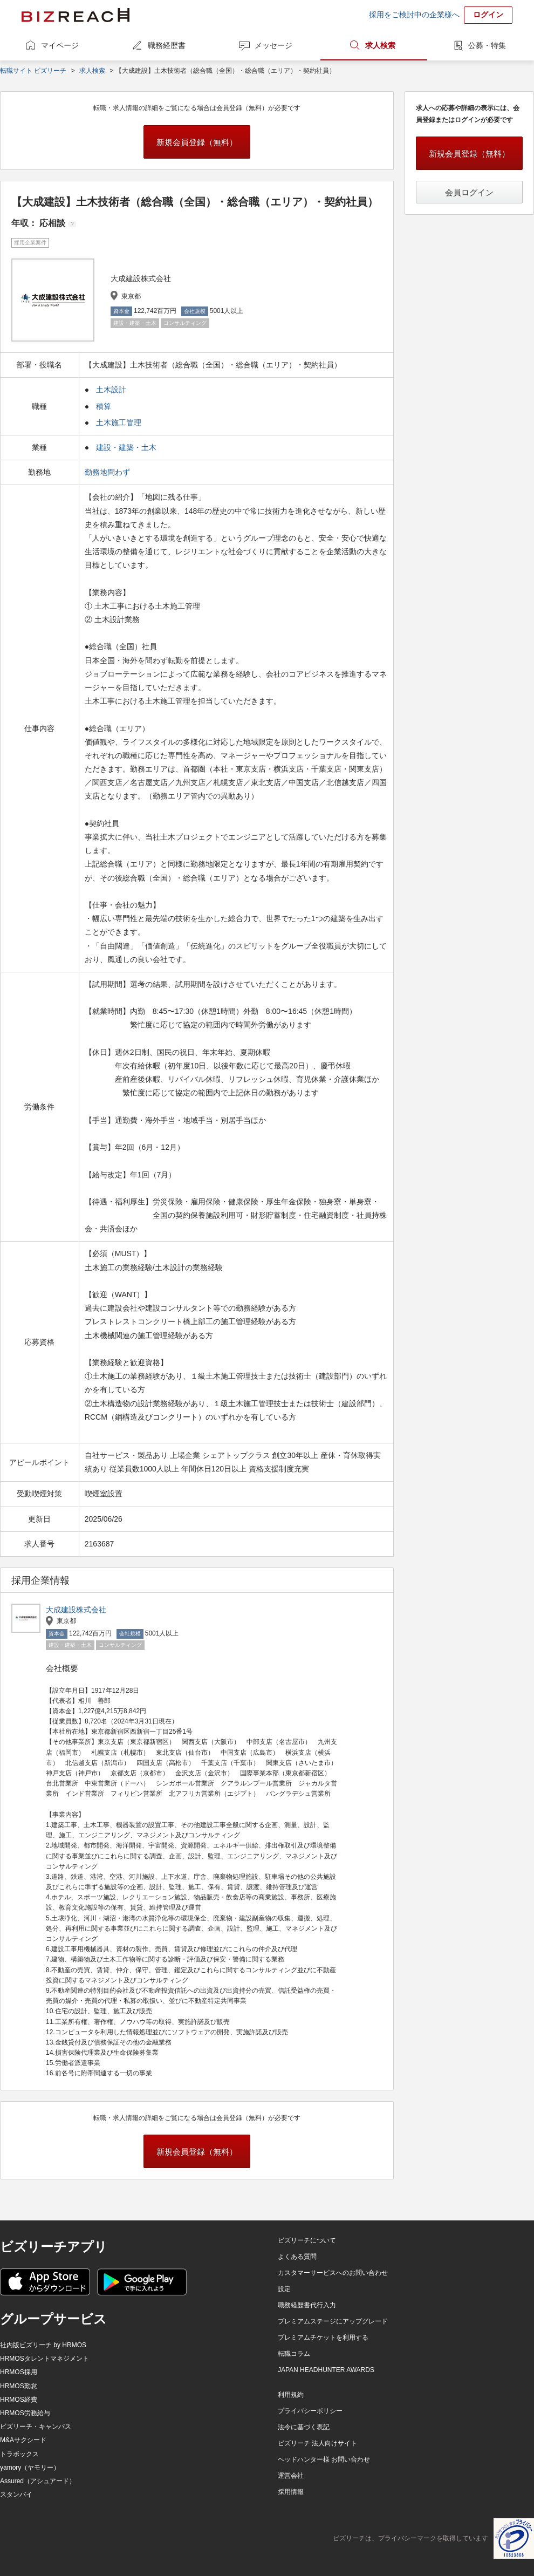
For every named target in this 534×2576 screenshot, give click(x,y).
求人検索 (380, 45)
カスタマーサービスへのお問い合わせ (333, 2273)
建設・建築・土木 (126, 447)
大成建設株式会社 (76, 1609)
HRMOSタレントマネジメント (44, 2358)
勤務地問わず (108, 472)
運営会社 (291, 2475)
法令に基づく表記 (304, 2427)
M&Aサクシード (23, 2440)
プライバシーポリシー (310, 2411)
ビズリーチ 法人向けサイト (317, 2443)
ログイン (488, 14)
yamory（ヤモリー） (30, 2467)
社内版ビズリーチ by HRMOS (43, 2345)
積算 (103, 406)
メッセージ (273, 45)
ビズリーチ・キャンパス (35, 2426)
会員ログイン (469, 192)
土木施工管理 (118, 422)
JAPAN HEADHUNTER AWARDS (326, 2370)
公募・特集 (487, 45)
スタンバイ (16, 2494)
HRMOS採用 (18, 2372)
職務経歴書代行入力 (307, 2305)
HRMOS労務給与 (25, 2413)
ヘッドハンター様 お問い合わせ (324, 2459)
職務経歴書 (167, 45)
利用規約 (291, 2394)
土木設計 (111, 389)
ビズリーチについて (307, 2240)
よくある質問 (297, 2256)
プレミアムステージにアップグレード (333, 2321)
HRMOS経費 (18, 2399)
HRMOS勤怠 (18, 2386)
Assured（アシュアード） (38, 2481)
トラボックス (19, 2454)
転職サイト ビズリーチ (33, 70)
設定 (284, 2289)
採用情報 (291, 2492)
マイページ (60, 45)
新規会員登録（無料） (196, 142)
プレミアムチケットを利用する (323, 2337)
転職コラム (294, 2353)
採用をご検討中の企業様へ (414, 14)
